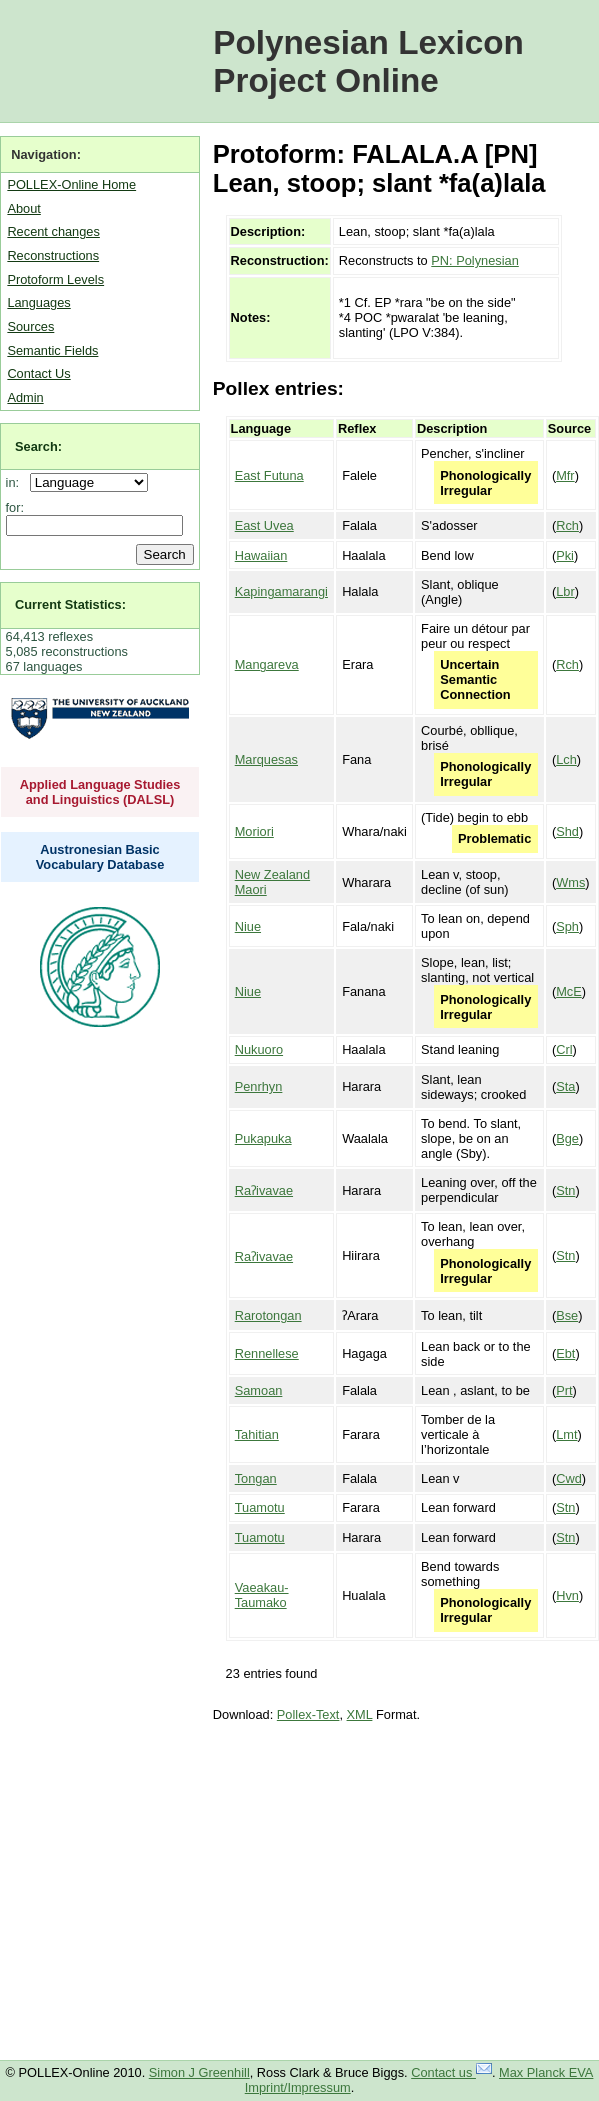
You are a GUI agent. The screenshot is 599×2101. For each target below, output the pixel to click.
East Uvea (264, 525)
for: (15, 507)
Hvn (567, 1595)
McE (569, 991)
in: (16, 482)
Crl (564, 1049)
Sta (565, 1086)
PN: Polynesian (475, 260)
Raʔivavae (264, 1190)
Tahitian (257, 1434)
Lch (566, 759)
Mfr (565, 475)
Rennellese (267, 1353)
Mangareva (267, 664)
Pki (565, 555)
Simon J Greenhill (199, 2072)
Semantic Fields (52, 350)
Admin (25, 397)
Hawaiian (261, 555)
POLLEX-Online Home (71, 184)
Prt (564, 1390)
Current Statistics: (70, 604)
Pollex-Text (308, 1714)
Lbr (565, 591)
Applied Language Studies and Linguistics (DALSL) (100, 792)
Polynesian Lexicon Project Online (368, 61)
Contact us (451, 2072)
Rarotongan (268, 1315)
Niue (248, 926)
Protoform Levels (55, 279)
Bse (567, 1315)
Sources (30, 326)
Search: (38, 446)
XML (360, 1714)
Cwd (569, 1478)
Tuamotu (260, 1507)
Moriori (254, 831)
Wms (570, 882)
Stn (565, 1190)
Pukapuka (263, 1138)
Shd (567, 831)
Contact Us (38, 373)
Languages (38, 302)
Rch (567, 525)
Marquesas (266, 759)
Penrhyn (259, 1086)
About (23, 208)
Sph (567, 926)
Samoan (259, 1390)
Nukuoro (259, 1049)
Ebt (565, 1353)
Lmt (566, 1434)
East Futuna (269, 475)
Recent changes (53, 231)
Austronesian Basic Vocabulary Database (100, 857)
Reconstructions (53, 255)
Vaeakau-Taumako (262, 1595)
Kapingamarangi (281, 591)
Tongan (256, 1478)
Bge (567, 1138)
